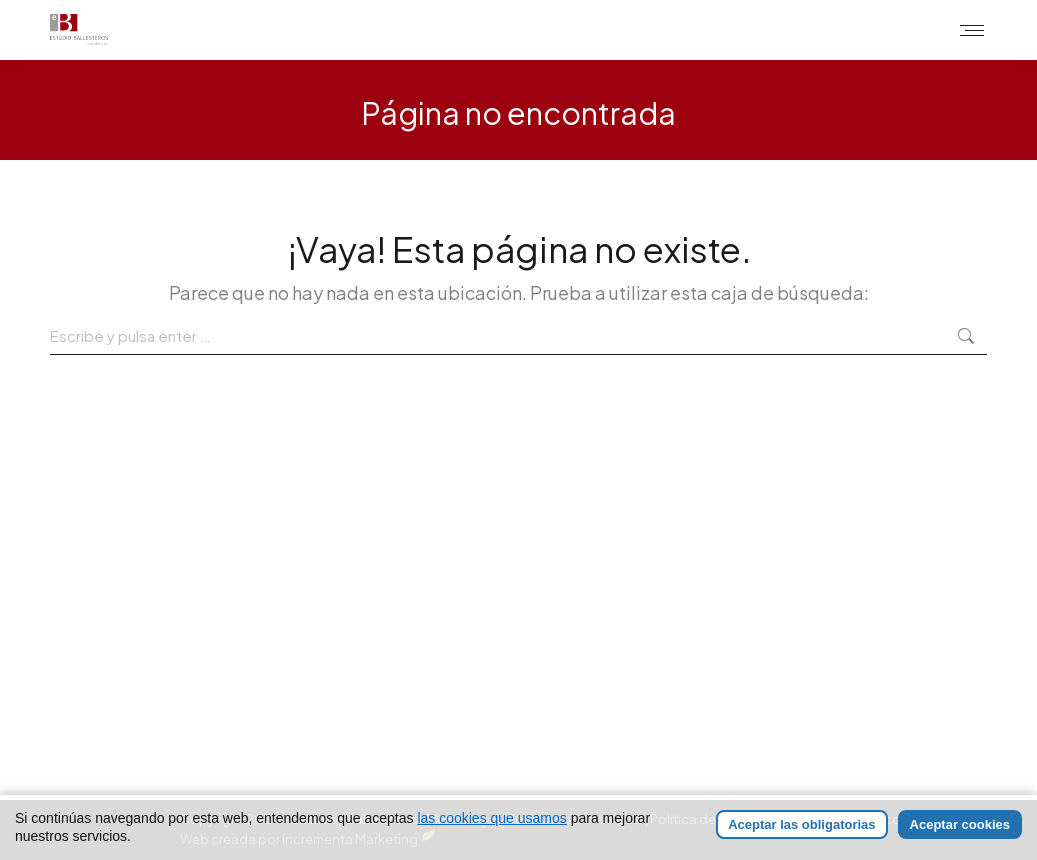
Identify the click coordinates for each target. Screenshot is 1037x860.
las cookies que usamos (491, 818)
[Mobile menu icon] (972, 30)
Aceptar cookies (960, 824)
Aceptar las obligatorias (801, 824)
